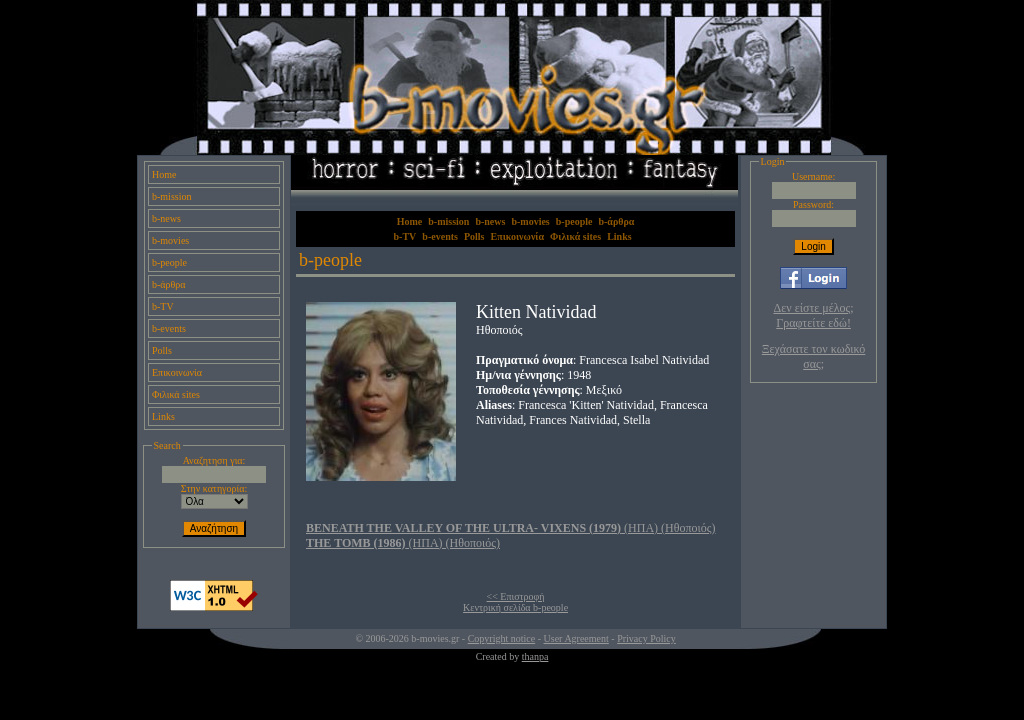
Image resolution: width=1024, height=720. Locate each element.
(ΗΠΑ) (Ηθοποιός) (511, 528)
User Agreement (576, 638)
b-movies (170, 240)
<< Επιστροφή (516, 596)
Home (164, 174)
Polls (162, 350)
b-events (169, 328)
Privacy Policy (646, 638)
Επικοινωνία (177, 372)
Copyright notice (502, 638)
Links (163, 416)
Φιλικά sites (176, 394)
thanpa (535, 656)
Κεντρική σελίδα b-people (515, 607)
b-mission (171, 196)
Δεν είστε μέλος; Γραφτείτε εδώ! (814, 315)
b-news (166, 218)
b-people (169, 262)
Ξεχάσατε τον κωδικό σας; (813, 356)
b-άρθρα (169, 284)
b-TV (163, 306)
